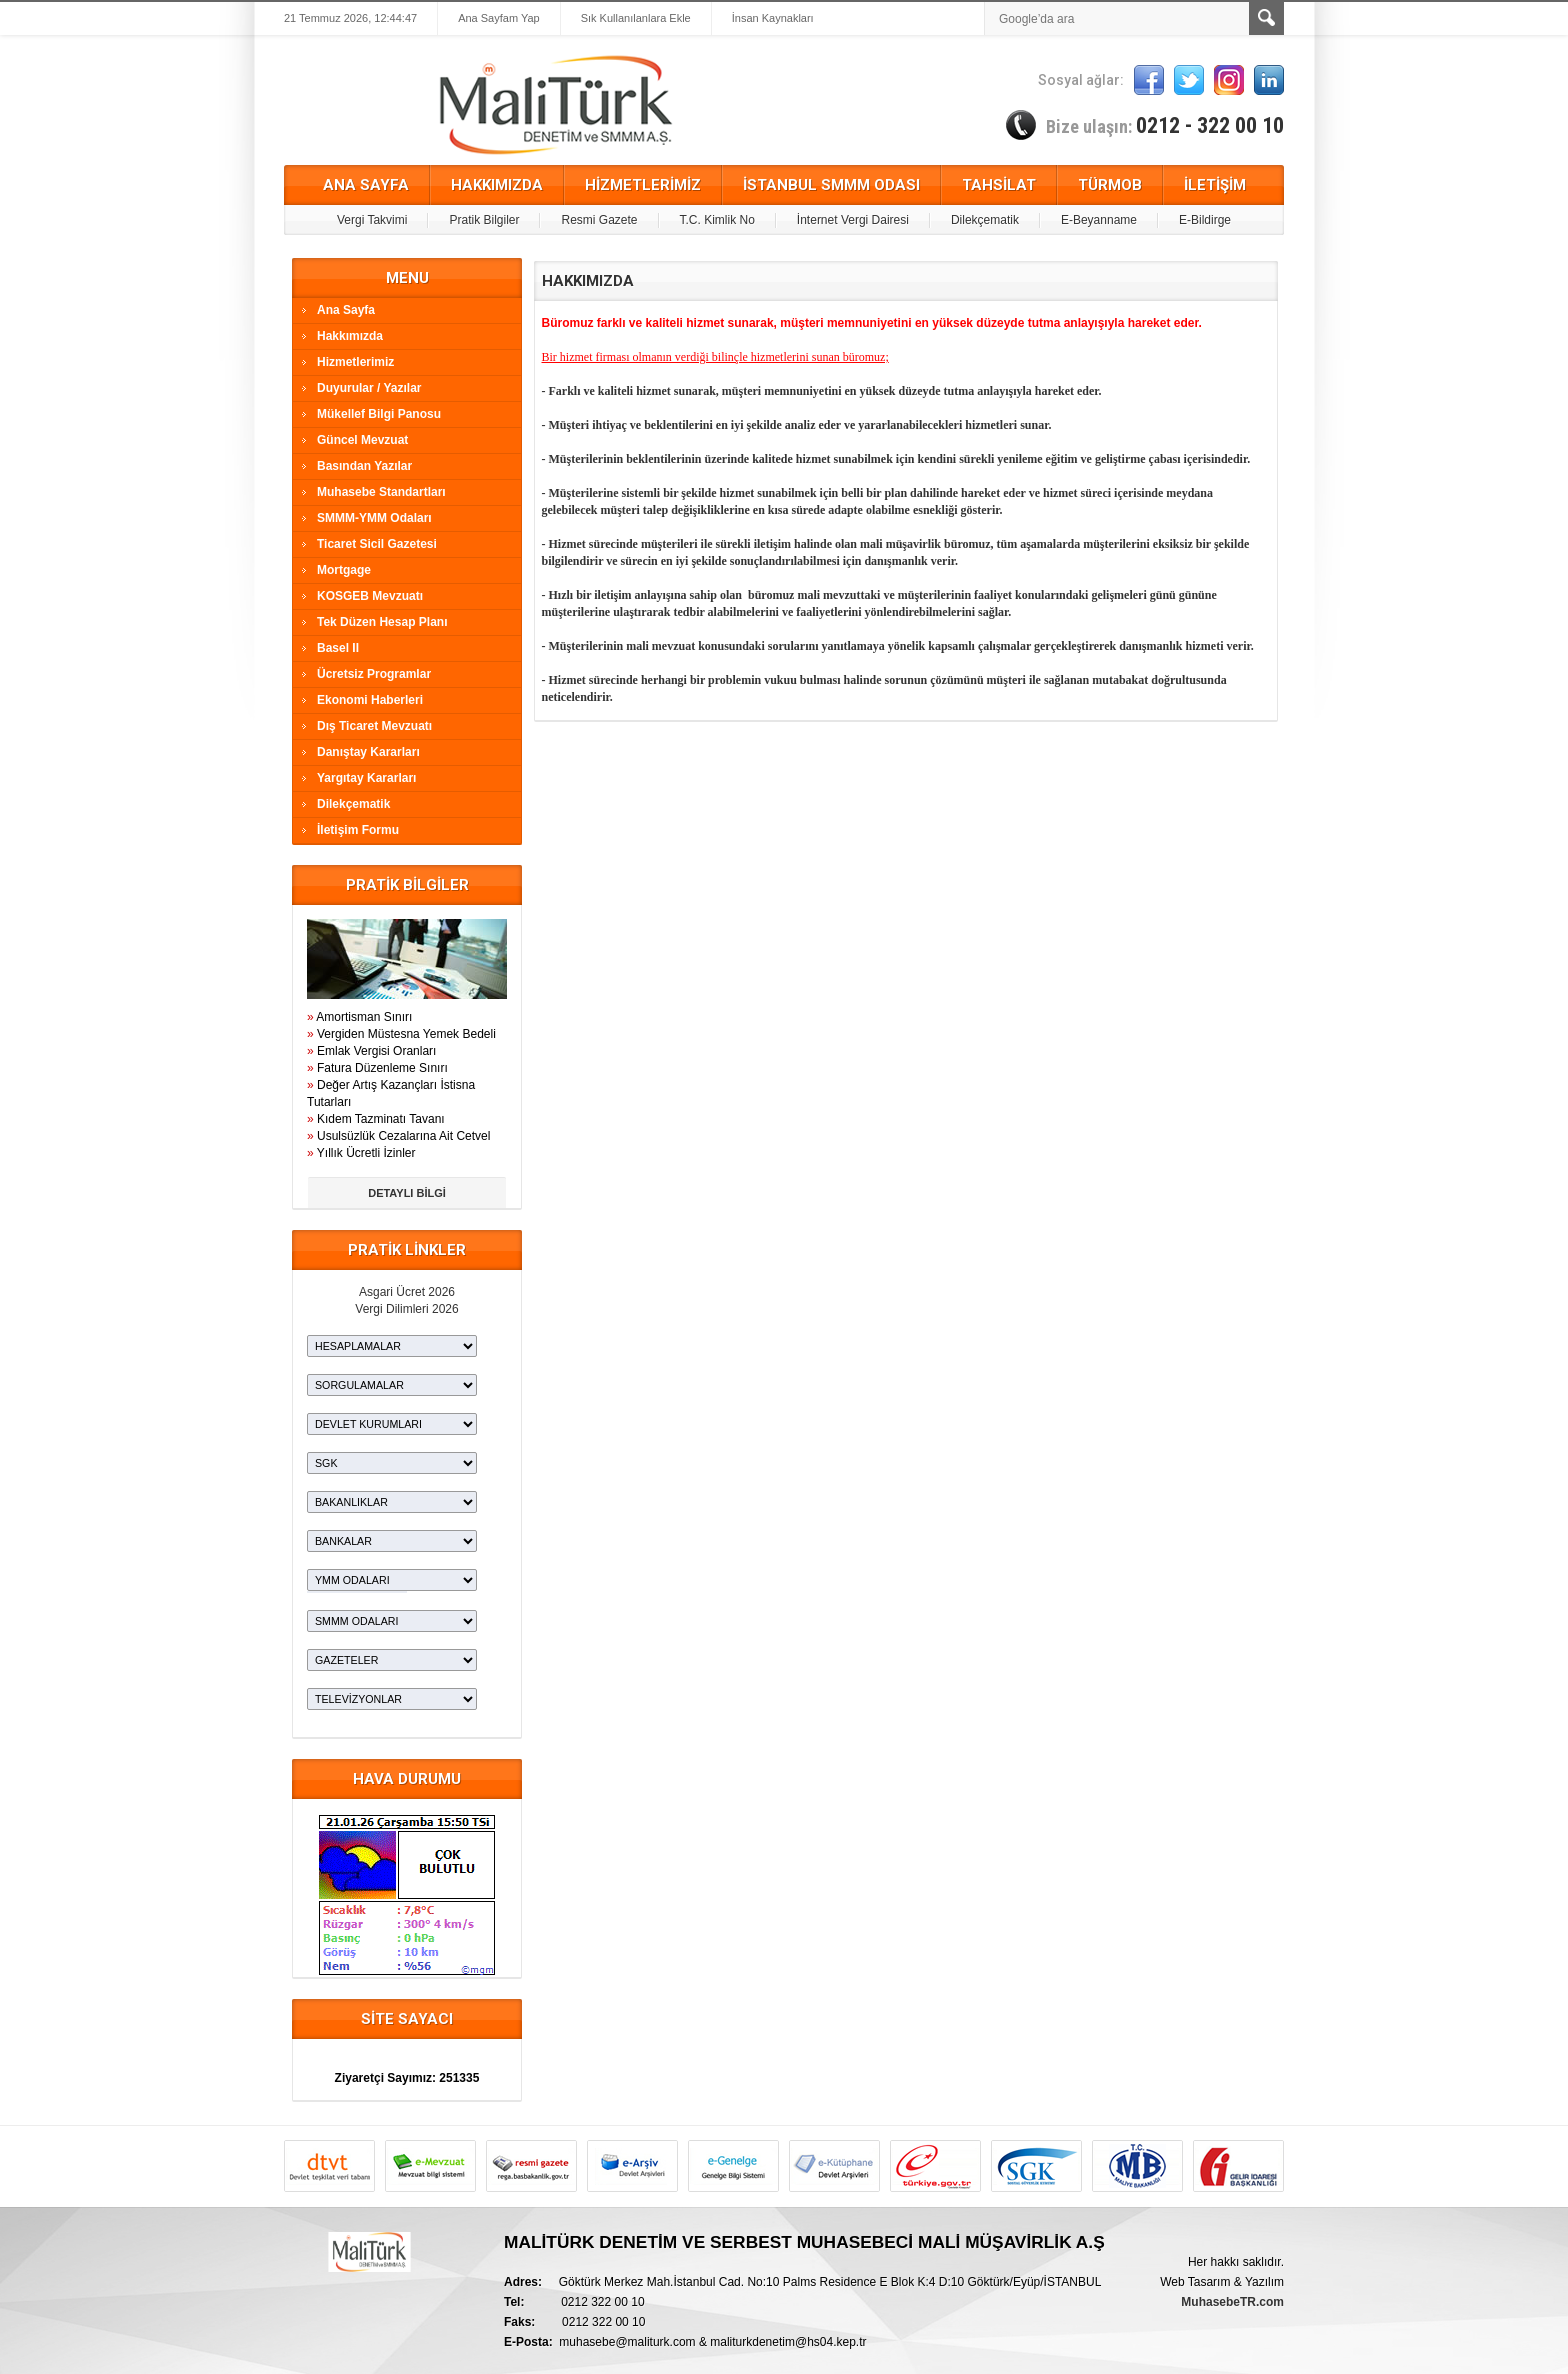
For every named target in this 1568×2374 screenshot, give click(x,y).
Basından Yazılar (364, 466)
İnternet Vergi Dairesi (853, 220)
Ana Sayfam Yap (499, 18)
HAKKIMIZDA (497, 185)
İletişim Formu (358, 830)
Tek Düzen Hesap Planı (382, 622)
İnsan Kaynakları (773, 18)
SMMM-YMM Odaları (374, 518)
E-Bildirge (1205, 220)
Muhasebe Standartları (381, 492)
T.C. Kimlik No (717, 220)
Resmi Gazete (599, 220)
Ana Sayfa (346, 310)
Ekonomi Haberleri (370, 700)
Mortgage (344, 570)
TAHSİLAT (999, 185)
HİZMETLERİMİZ (643, 185)
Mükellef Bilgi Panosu (379, 414)
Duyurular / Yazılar (369, 388)
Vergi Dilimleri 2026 (406, 1309)
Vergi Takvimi (372, 220)
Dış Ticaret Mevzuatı (374, 726)
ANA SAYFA (366, 185)
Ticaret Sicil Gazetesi (377, 544)
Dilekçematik (985, 220)
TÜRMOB (1110, 185)
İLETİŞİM (1215, 185)
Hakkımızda (350, 336)
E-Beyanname (1099, 220)
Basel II (338, 648)
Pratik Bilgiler (484, 220)
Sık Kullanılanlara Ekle (636, 18)
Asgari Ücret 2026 (407, 1292)
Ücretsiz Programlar (374, 674)
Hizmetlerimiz (355, 362)
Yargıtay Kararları (366, 778)
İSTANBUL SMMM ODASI (831, 185)
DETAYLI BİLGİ (407, 1193)
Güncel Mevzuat (362, 440)
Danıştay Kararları (368, 752)
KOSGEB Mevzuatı (370, 596)
